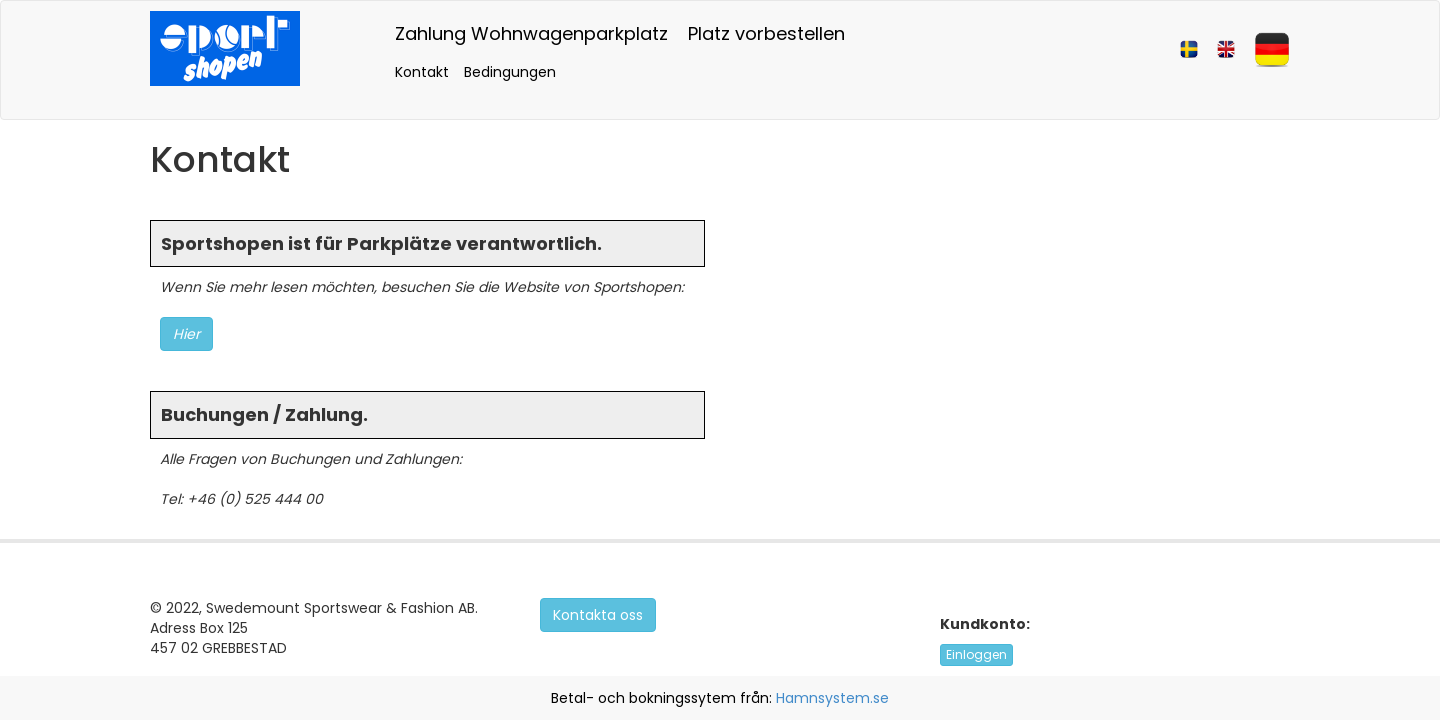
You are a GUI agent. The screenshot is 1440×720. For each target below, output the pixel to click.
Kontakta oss (598, 615)
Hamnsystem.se (832, 698)
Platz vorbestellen (766, 33)
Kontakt (422, 72)
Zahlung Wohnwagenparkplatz (531, 33)
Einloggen (976, 654)
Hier (186, 334)
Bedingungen (510, 72)
